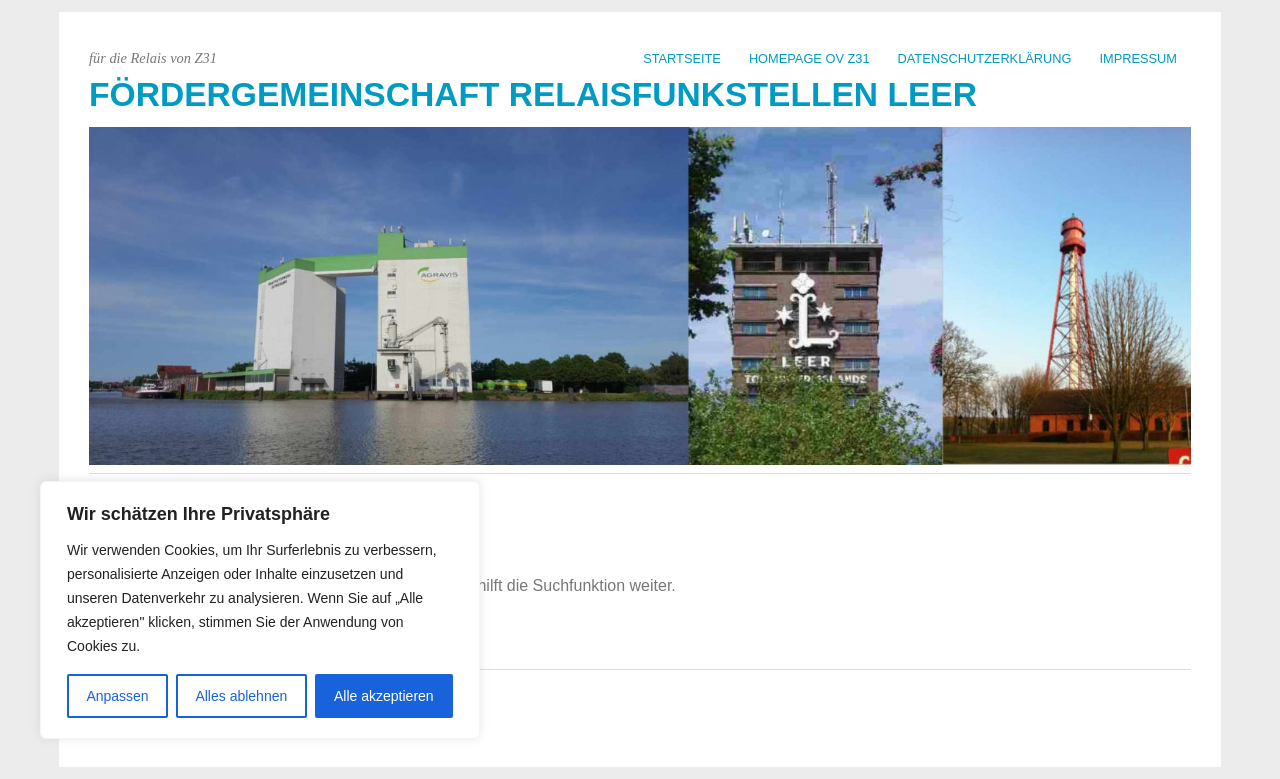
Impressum (1139, 58)
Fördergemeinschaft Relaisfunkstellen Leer (533, 94)
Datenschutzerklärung (985, 58)
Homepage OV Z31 (809, 58)
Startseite (682, 58)
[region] (260, 610)
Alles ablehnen (241, 696)
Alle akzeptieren (384, 696)
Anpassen (117, 696)
